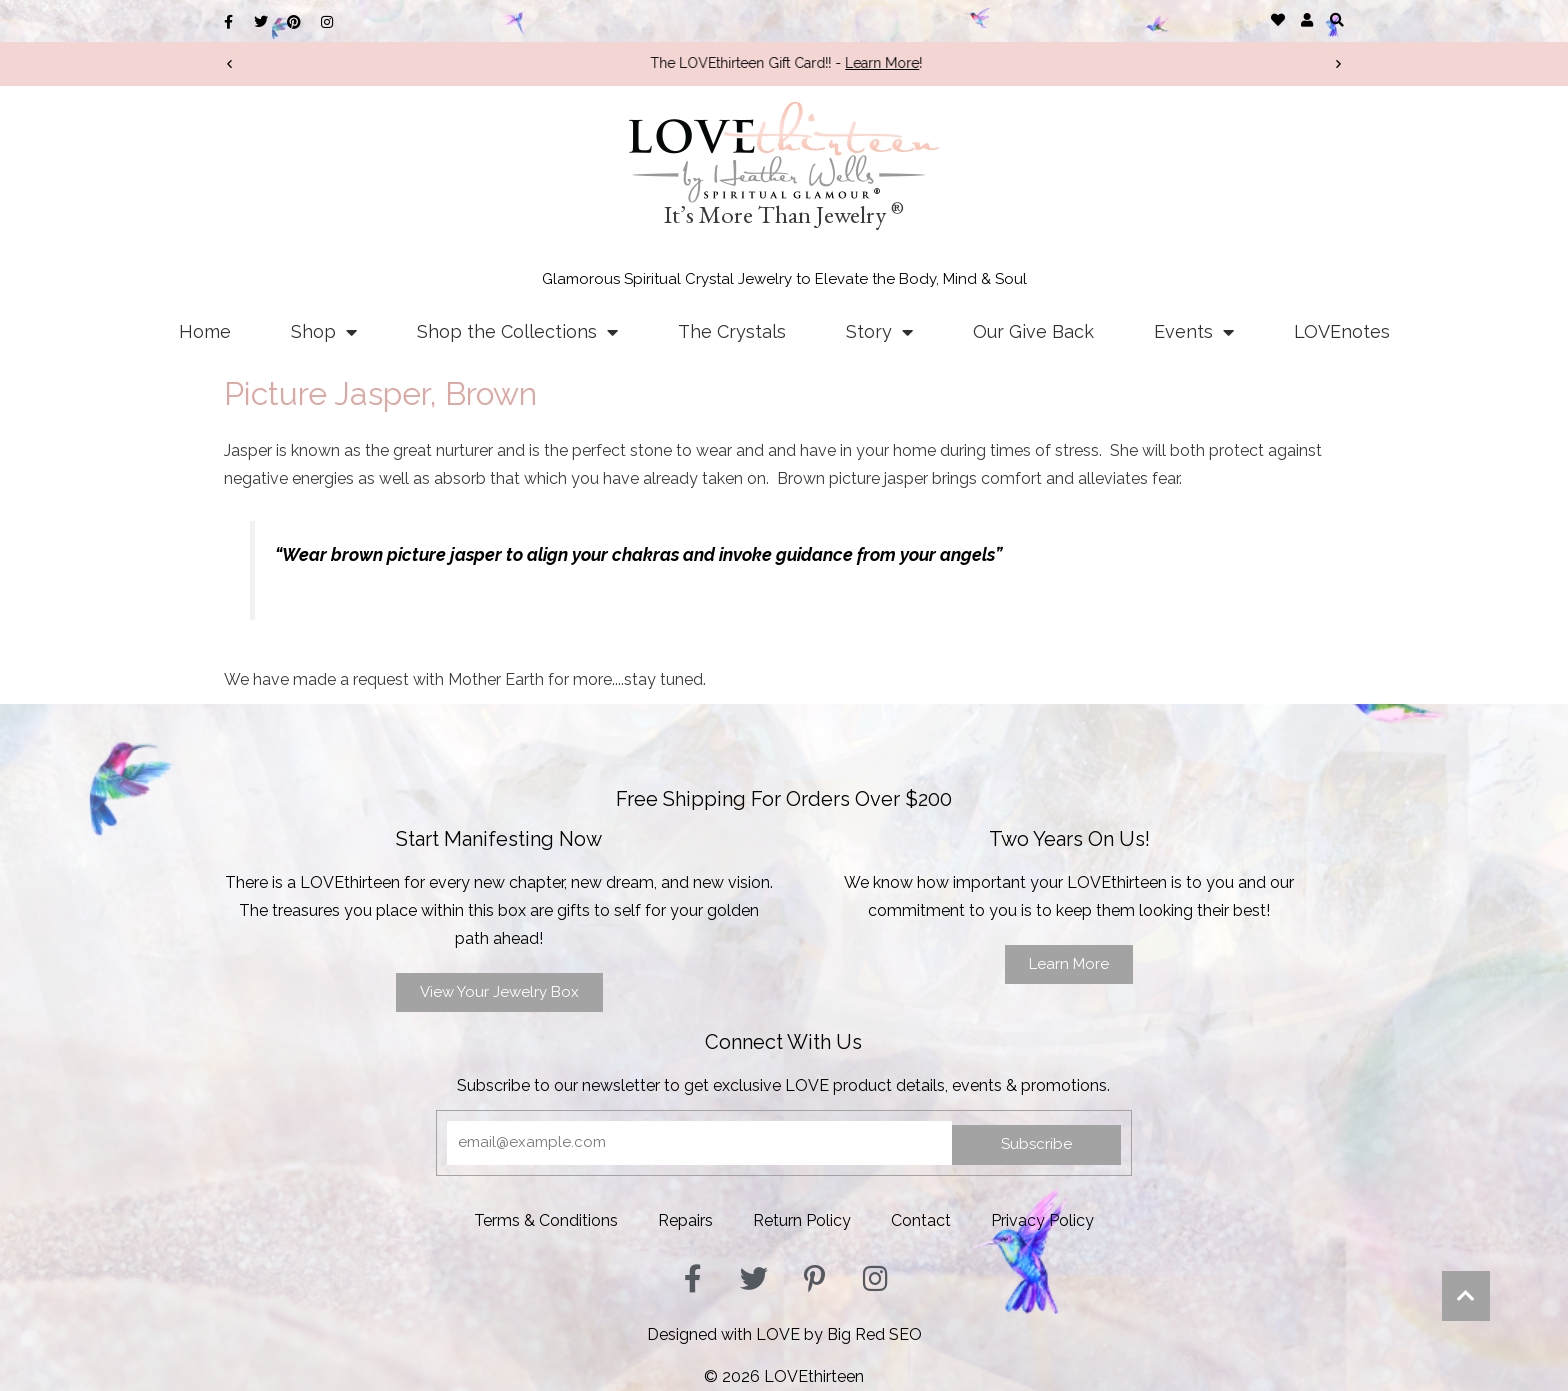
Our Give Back (1033, 331)
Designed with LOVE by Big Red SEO (784, 1334)
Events (1194, 332)
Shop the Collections (517, 332)
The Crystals (732, 331)
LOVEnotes (1342, 331)
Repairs (685, 1220)
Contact (921, 1220)
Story (879, 332)
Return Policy (802, 1220)
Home (205, 331)
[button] (1336, 19)
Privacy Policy (1042, 1220)
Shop (324, 332)
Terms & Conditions (546, 1220)
